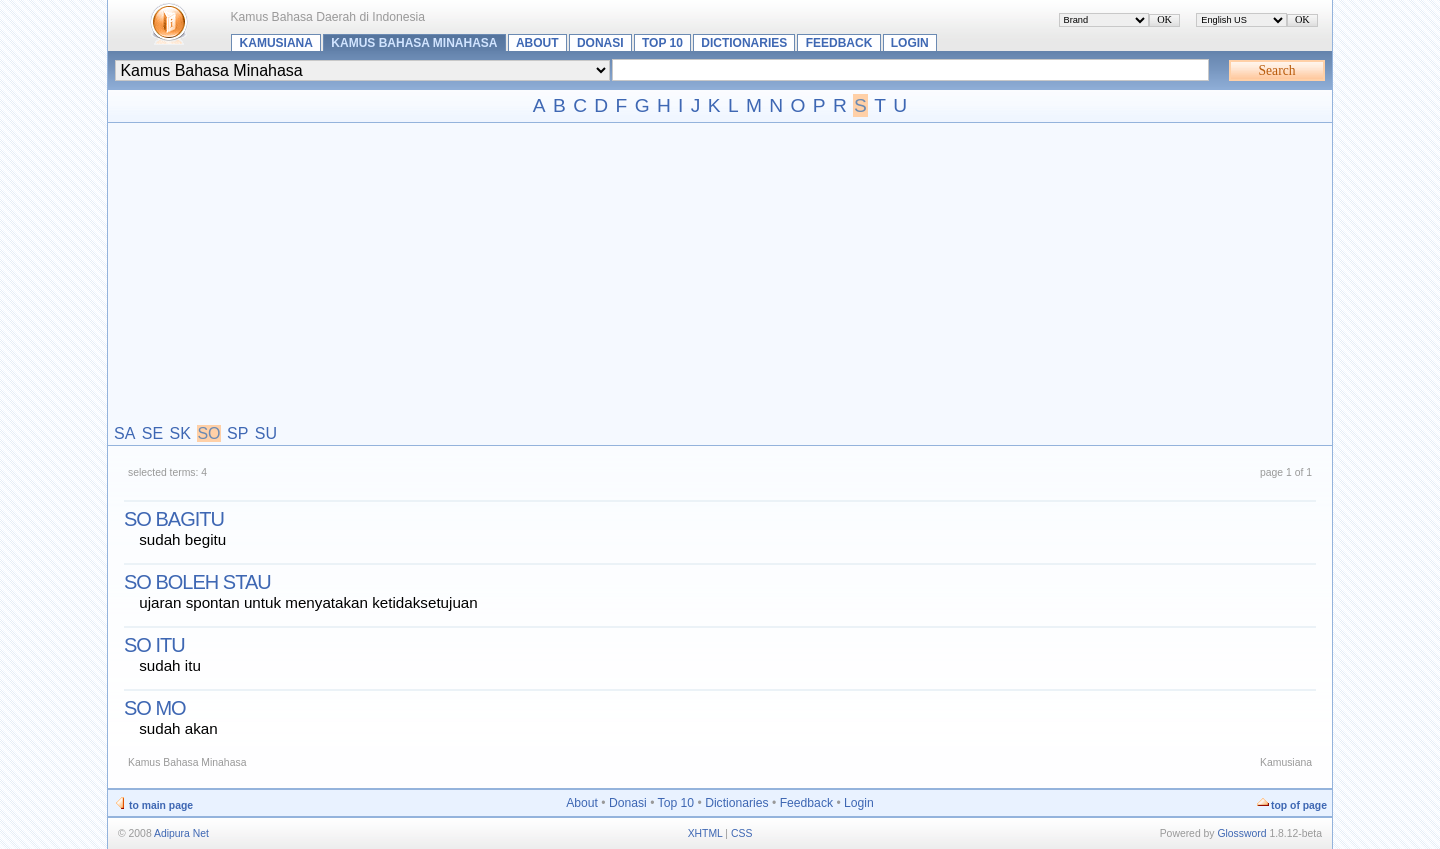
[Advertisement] (720, 275)
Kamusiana (276, 43)
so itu (154, 645)
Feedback (839, 43)
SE (152, 433)
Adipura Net (181, 833)
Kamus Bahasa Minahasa (414, 43)
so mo (155, 708)
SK (180, 433)
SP (237, 433)
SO (208, 433)
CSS (741, 833)
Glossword (1241, 833)
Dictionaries (744, 43)
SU (266, 433)
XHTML (705, 833)
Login (910, 43)
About (537, 43)
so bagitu (174, 519)
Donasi (600, 43)
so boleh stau (197, 582)
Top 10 (662, 43)
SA (124, 433)
